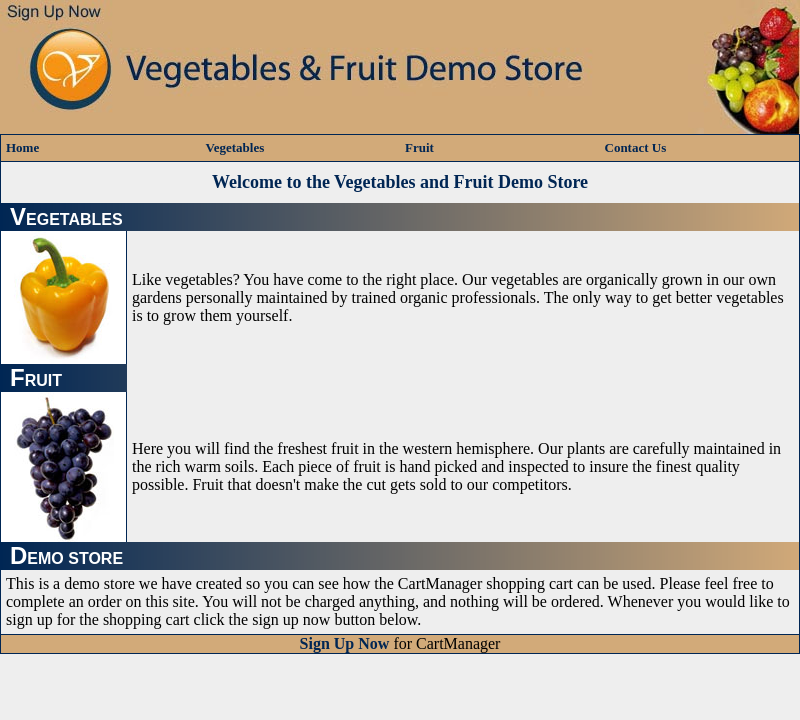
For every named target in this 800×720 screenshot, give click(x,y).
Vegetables (235, 147)
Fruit (419, 147)
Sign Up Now (345, 643)
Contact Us (636, 147)
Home (22, 147)
